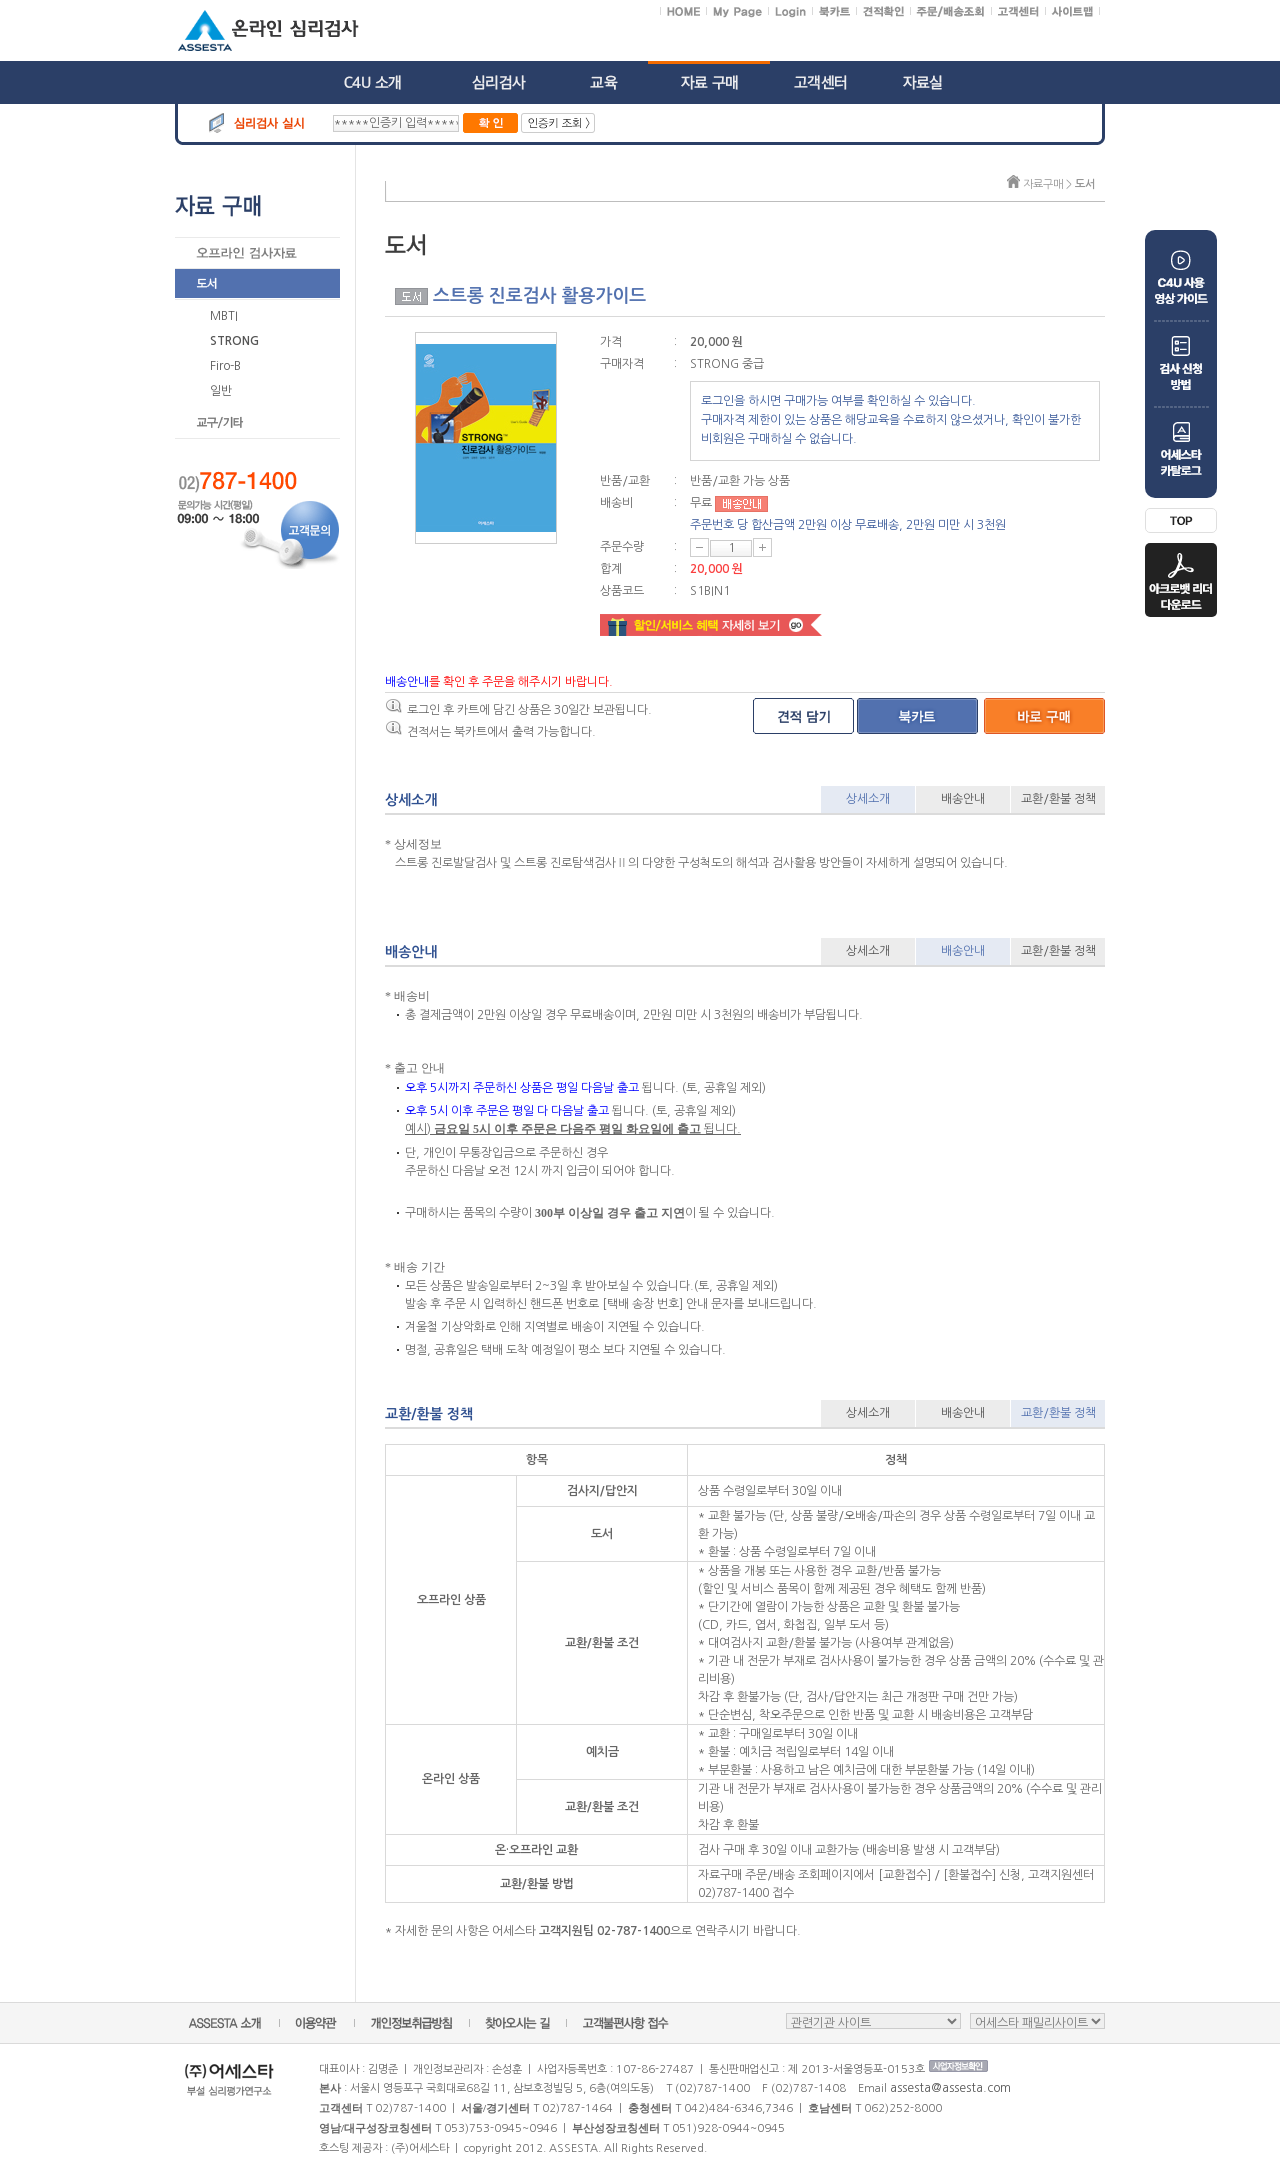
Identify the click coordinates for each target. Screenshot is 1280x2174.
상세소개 (868, 799)
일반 (221, 391)
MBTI (224, 316)
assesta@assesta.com (950, 2088)
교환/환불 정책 (1058, 799)
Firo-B (225, 366)
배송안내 (963, 799)
